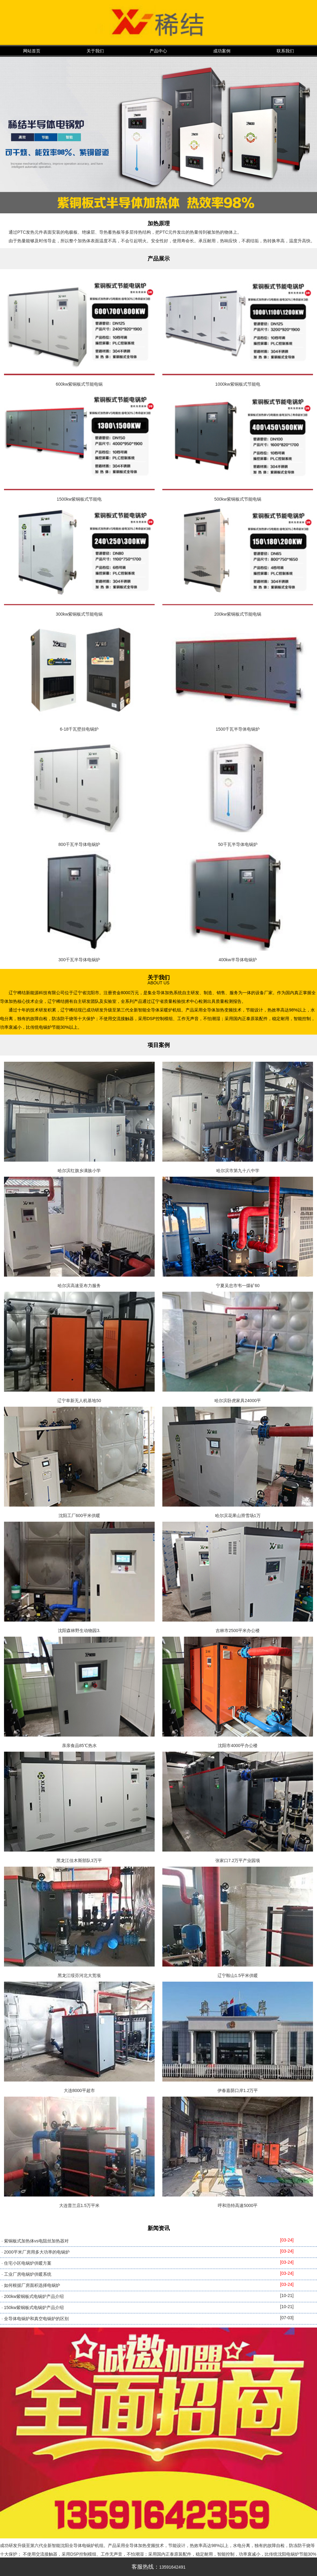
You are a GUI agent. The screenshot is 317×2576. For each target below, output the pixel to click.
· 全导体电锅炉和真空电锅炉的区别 (35, 2318)
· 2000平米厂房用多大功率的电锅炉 (36, 2252)
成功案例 (221, 50)
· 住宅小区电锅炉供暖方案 (26, 2263)
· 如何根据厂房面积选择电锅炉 (31, 2285)
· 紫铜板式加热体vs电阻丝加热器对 (35, 2240)
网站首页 (31, 50)
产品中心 (158, 50)
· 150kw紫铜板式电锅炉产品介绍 (33, 2307)
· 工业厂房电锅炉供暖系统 (26, 2274)
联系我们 (285, 50)
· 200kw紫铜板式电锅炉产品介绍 (33, 2296)
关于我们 (95, 50)
